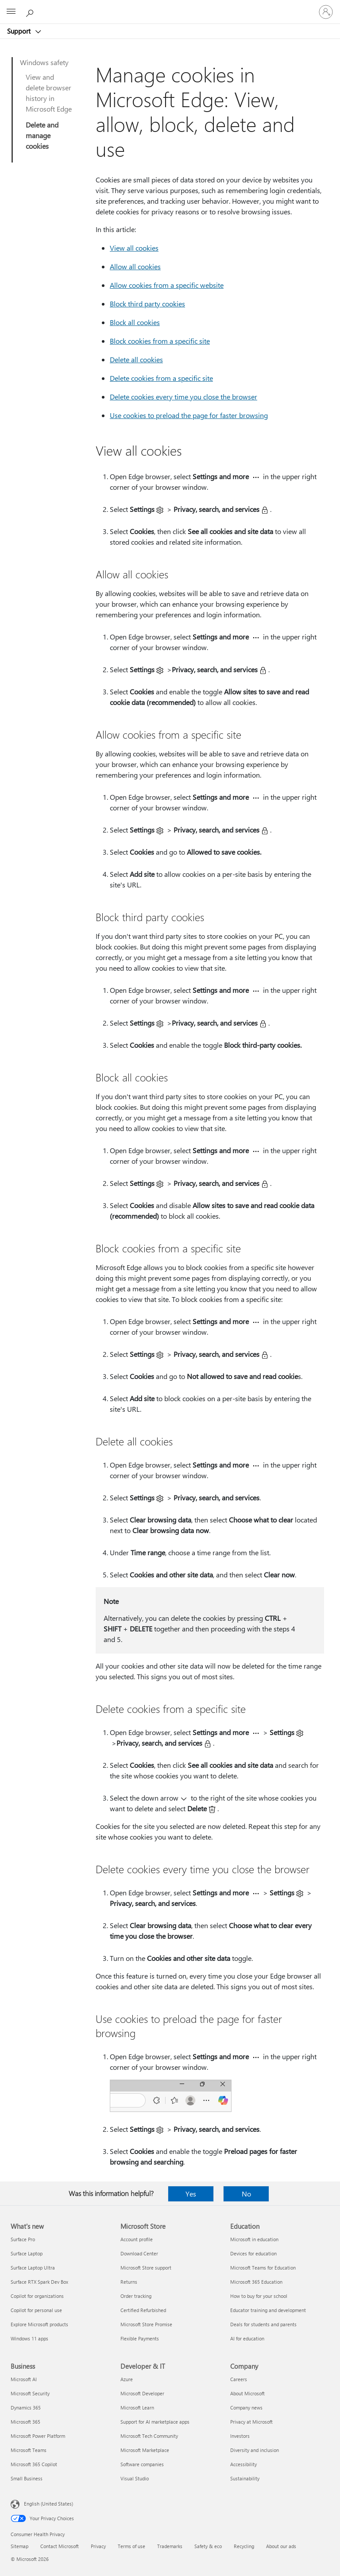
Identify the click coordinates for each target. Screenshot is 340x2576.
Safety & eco (208, 2546)
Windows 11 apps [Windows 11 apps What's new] (29, 2338)
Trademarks (169, 2546)
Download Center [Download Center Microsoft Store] (139, 2253)
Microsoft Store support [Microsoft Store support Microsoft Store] (145, 2267)
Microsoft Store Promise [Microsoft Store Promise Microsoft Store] (146, 2324)
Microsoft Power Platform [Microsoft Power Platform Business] (38, 2436)
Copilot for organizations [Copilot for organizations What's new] (37, 2296)
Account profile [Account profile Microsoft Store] (136, 2239)
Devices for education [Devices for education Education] (253, 2253)
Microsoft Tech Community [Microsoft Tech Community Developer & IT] (149, 2436)
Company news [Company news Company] (246, 2407)
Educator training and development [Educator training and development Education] (268, 2310)
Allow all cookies (135, 266)
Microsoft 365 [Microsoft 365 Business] (25, 2421)
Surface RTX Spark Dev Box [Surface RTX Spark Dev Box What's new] (39, 2281)
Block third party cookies (147, 303)
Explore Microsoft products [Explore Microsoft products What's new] (39, 2324)
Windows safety (44, 62)
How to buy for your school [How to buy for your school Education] (258, 2296)
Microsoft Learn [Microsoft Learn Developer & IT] (137, 2407)
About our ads (281, 2546)
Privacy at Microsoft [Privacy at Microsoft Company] (251, 2421)
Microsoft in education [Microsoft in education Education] (254, 2239)
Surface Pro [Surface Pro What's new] (23, 2239)
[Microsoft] (169, 6)
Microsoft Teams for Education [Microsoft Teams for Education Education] (263, 2267)
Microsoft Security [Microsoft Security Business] (30, 2393)
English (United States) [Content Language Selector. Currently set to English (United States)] (48, 2503)
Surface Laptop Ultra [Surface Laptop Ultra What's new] (33, 2267)
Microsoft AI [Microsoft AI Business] (24, 2379)
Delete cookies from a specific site (161, 378)
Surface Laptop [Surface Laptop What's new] (26, 2253)
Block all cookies (135, 322)
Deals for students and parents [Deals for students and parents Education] (263, 2324)
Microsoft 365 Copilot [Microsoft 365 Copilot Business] (34, 2464)
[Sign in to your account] (325, 12)
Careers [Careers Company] (238, 2379)
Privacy (98, 2546)
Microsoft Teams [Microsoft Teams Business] (28, 2450)
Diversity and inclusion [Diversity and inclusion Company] (254, 2450)
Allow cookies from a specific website (167, 285)
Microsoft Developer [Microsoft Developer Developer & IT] (142, 2393)
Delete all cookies (136, 359)
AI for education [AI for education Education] (247, 2338)
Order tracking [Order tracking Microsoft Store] (135, 2296)
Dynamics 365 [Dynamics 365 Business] (26, 2407)
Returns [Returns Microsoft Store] (128, 2281)
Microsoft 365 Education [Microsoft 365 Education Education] (256, 2281)
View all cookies (134, 247)
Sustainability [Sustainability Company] (244, 2478)
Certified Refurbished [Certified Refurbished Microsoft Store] (143, 2310)
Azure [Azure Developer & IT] (126, 2379)
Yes (190, 2193)
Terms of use (131, 2546)
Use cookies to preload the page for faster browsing (189, 415)
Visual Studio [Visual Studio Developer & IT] (134, 2478)
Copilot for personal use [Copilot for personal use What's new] (36, 2310)
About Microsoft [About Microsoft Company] (247, 2393)
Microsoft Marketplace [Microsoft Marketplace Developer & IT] (144, 2450)
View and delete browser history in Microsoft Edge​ (49, 92)
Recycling (244, 2546)
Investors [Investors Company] (240, 2436)
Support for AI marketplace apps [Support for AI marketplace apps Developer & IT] (154, 2421)
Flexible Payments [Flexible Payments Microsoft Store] (139, 2338)
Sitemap (19, 2546)
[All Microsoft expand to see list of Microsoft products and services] (11, 12)
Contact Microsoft (59, 2546)
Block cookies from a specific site (160, 340)
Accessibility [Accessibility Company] (243, 2464)
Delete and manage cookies (42, 135)
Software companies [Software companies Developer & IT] (142, 2464)
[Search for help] (31, 11)
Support (19, 31)
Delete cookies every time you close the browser (183, 396)
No (246, 2193)
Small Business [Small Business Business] (26, 2478)
